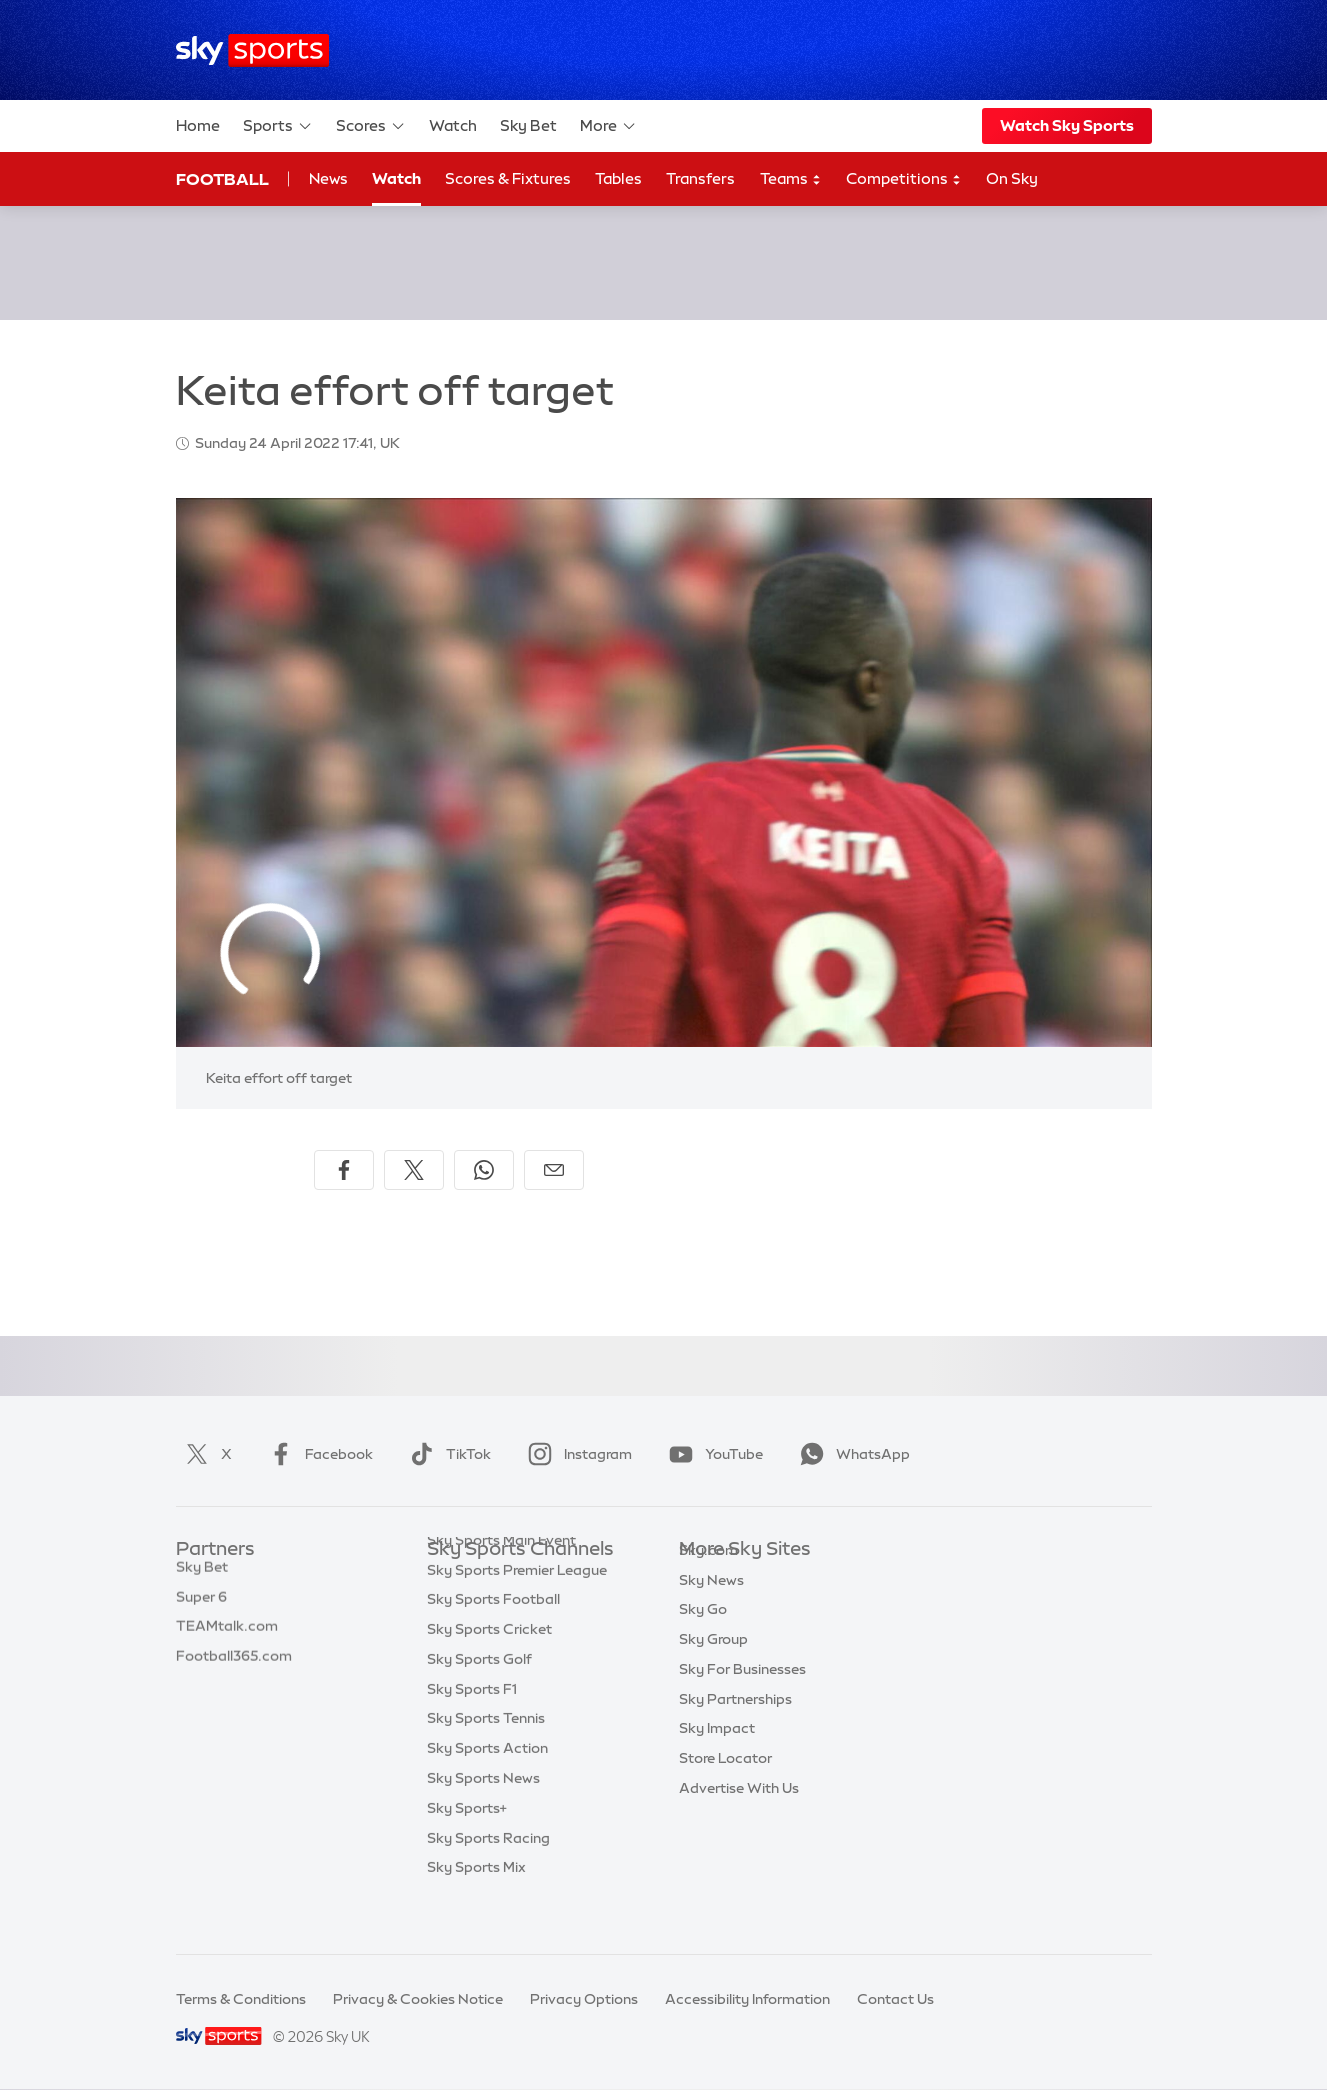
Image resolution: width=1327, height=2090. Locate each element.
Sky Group (713, 1669)
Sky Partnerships (735, 1729)
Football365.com (234, 1669)
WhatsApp (851, 1454)
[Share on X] (414, 1170)
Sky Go (703, 1639)
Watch (453, 125)
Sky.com (708, 1580)
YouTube (712, 1454)
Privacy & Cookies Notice (418, 1999)
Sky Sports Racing (488, 1878)
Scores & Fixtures (508, 178)
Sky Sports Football (493, 1639)
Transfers (700, 178)
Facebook (317, 1454)
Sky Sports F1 (472, 1729)
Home (198, 125)
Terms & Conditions (241, 1999)
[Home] (252, 50)
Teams (791, 179)
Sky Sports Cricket (489, 1669)
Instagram (576, 1454)
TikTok (446, 1454)
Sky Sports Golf (479, 1699)
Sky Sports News (483, 1818)
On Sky (1012, 178)
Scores (371, 126)
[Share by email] (554, 1170)
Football (222, 179)
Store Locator (725, 1788)
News (328, 178)
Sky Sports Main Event (501, 1580)
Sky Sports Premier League (517, 1610)
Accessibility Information (747, 1999)
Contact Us (895, 1999)
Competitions (904, 179)
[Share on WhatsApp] (484, 1170)
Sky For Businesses (742, 1699)
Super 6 (201, 1610)
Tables (618, 178)
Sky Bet (528, 125)
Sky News (711, 1610)
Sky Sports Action (487, 1788)
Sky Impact (717, 1758)
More (608, 126)
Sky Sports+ (467, 1848)
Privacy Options (584, 1999)
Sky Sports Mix (476, 1907)
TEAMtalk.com (227, 1639)
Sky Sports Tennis (486, 1758)
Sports (278, 126)
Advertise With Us (739, 1818)
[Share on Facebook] (344, 1170)
